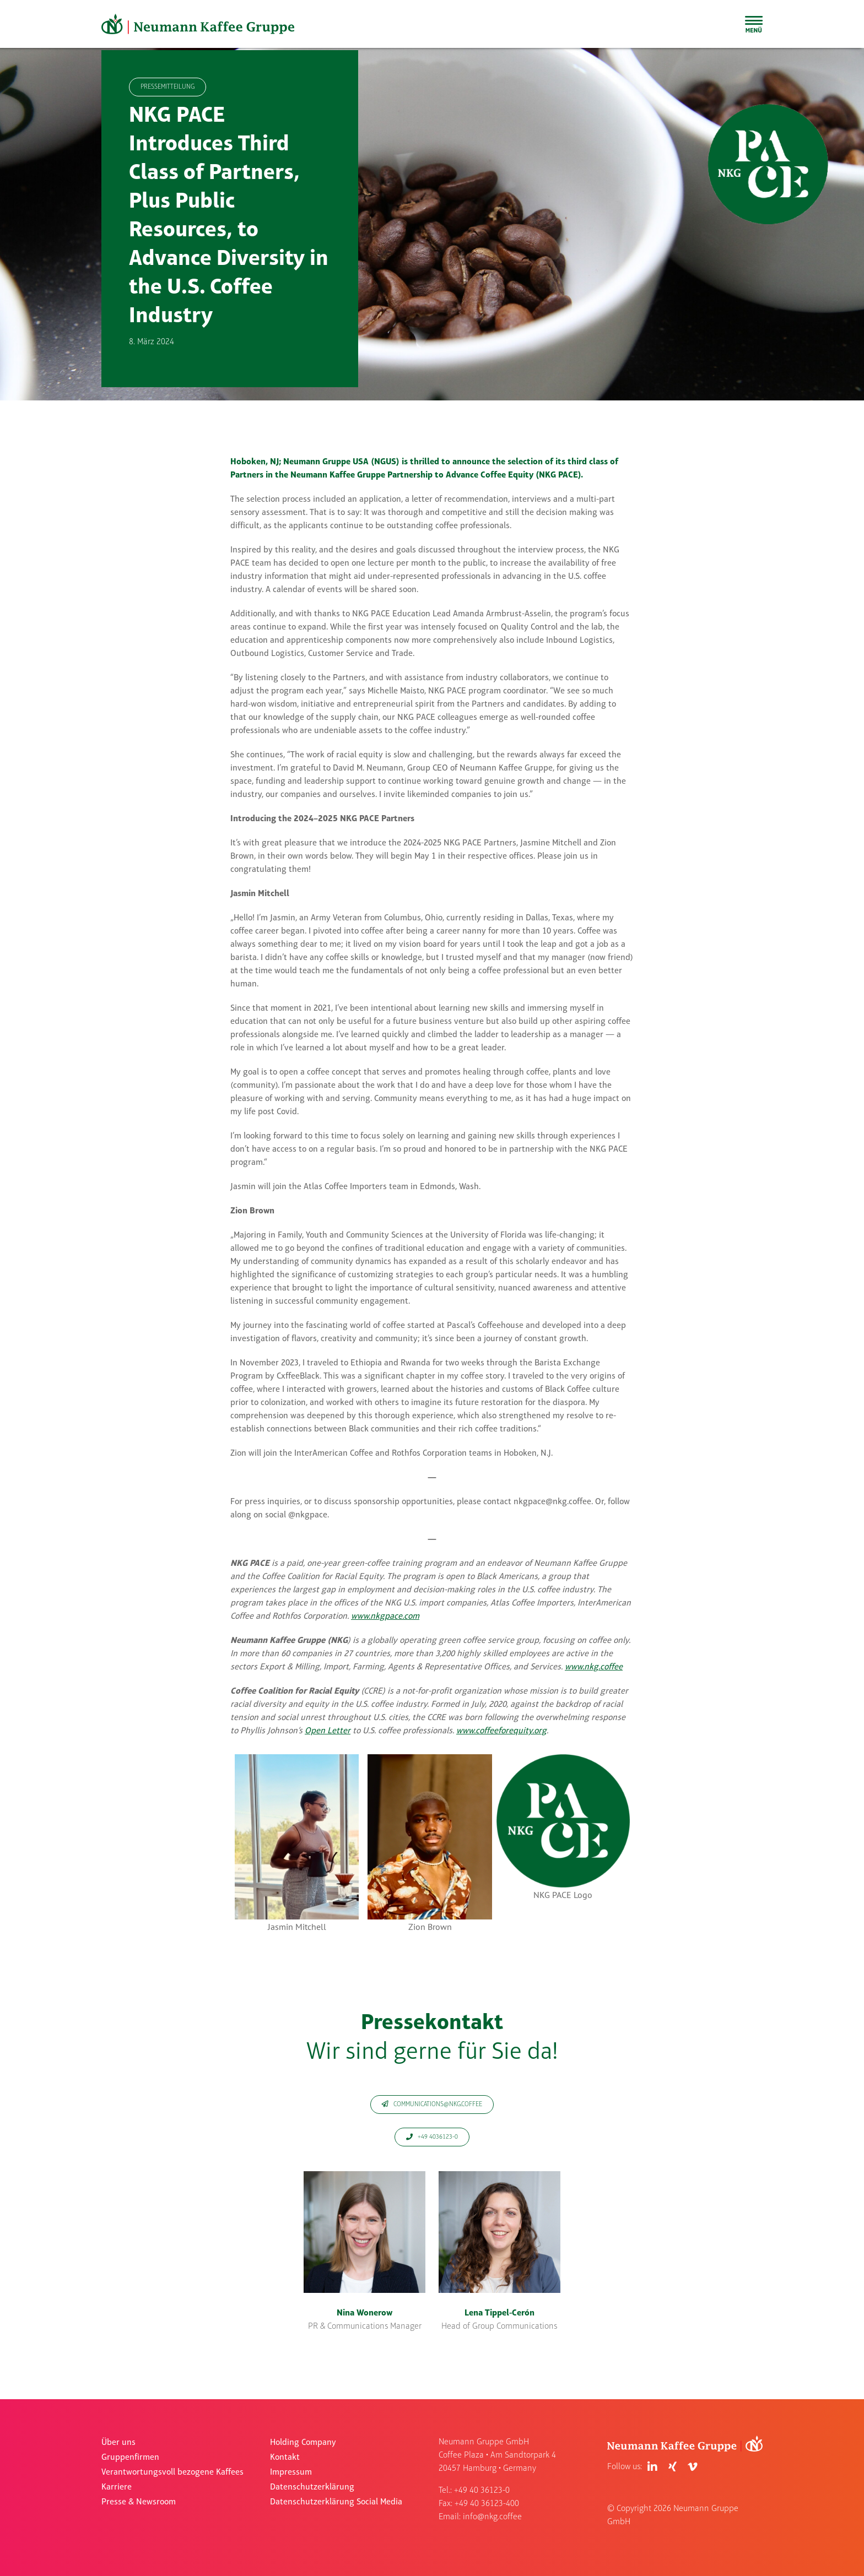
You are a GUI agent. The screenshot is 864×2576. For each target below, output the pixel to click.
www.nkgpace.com (385, 1616)
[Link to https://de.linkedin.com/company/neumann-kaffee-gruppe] (652, 2466)
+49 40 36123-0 (482, 2490)
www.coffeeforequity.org (501, 1731)
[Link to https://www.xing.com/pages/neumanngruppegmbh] (672, 2466)
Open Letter (327, 1731)
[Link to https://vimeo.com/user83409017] (693, 2466)
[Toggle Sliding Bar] (754, 24)
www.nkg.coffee (594, 1667)
